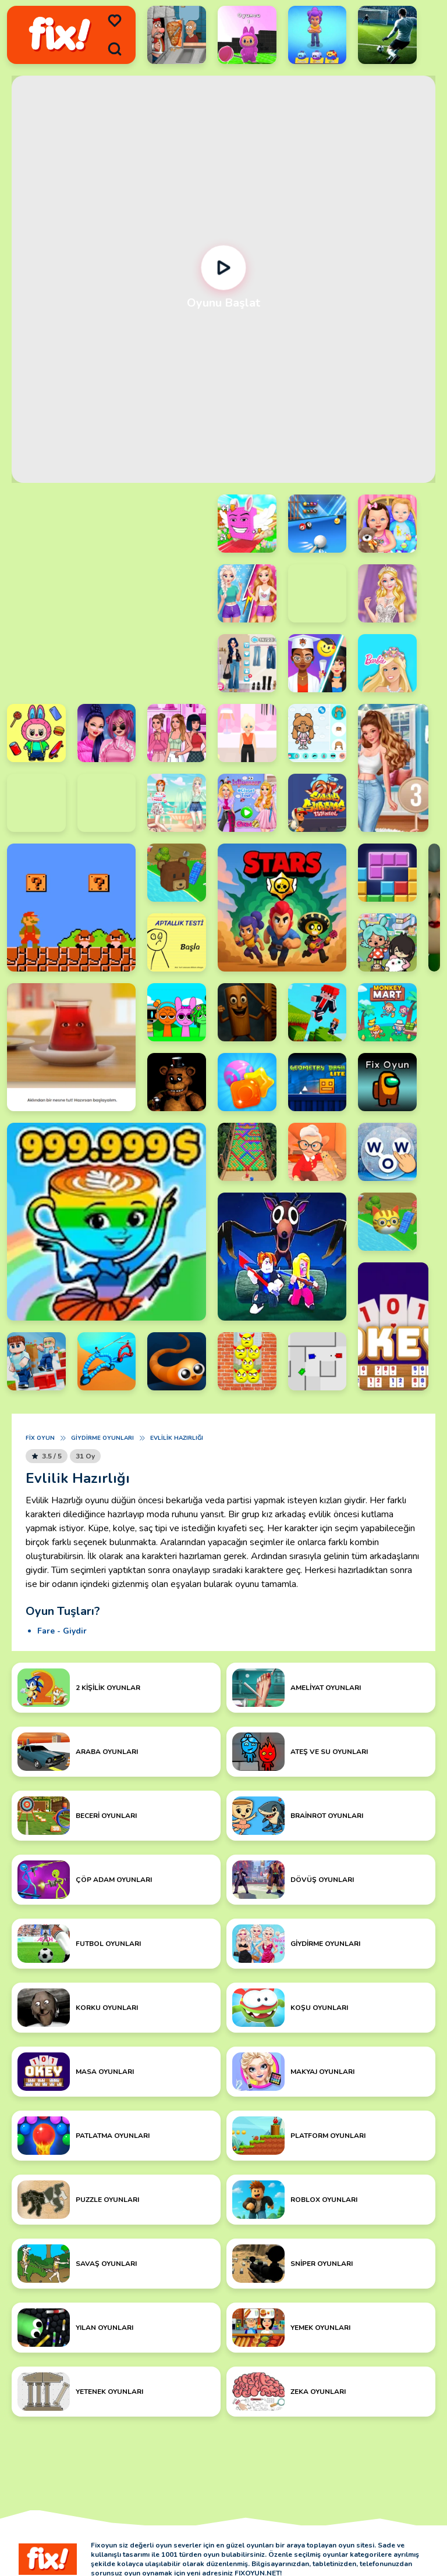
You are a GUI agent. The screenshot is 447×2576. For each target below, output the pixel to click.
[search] (114, 49)
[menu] (114, 21)
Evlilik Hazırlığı (176, 1438)
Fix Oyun (40, 1438)
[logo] (59, 35)
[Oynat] (223, 267)
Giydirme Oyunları (102, 1438)
